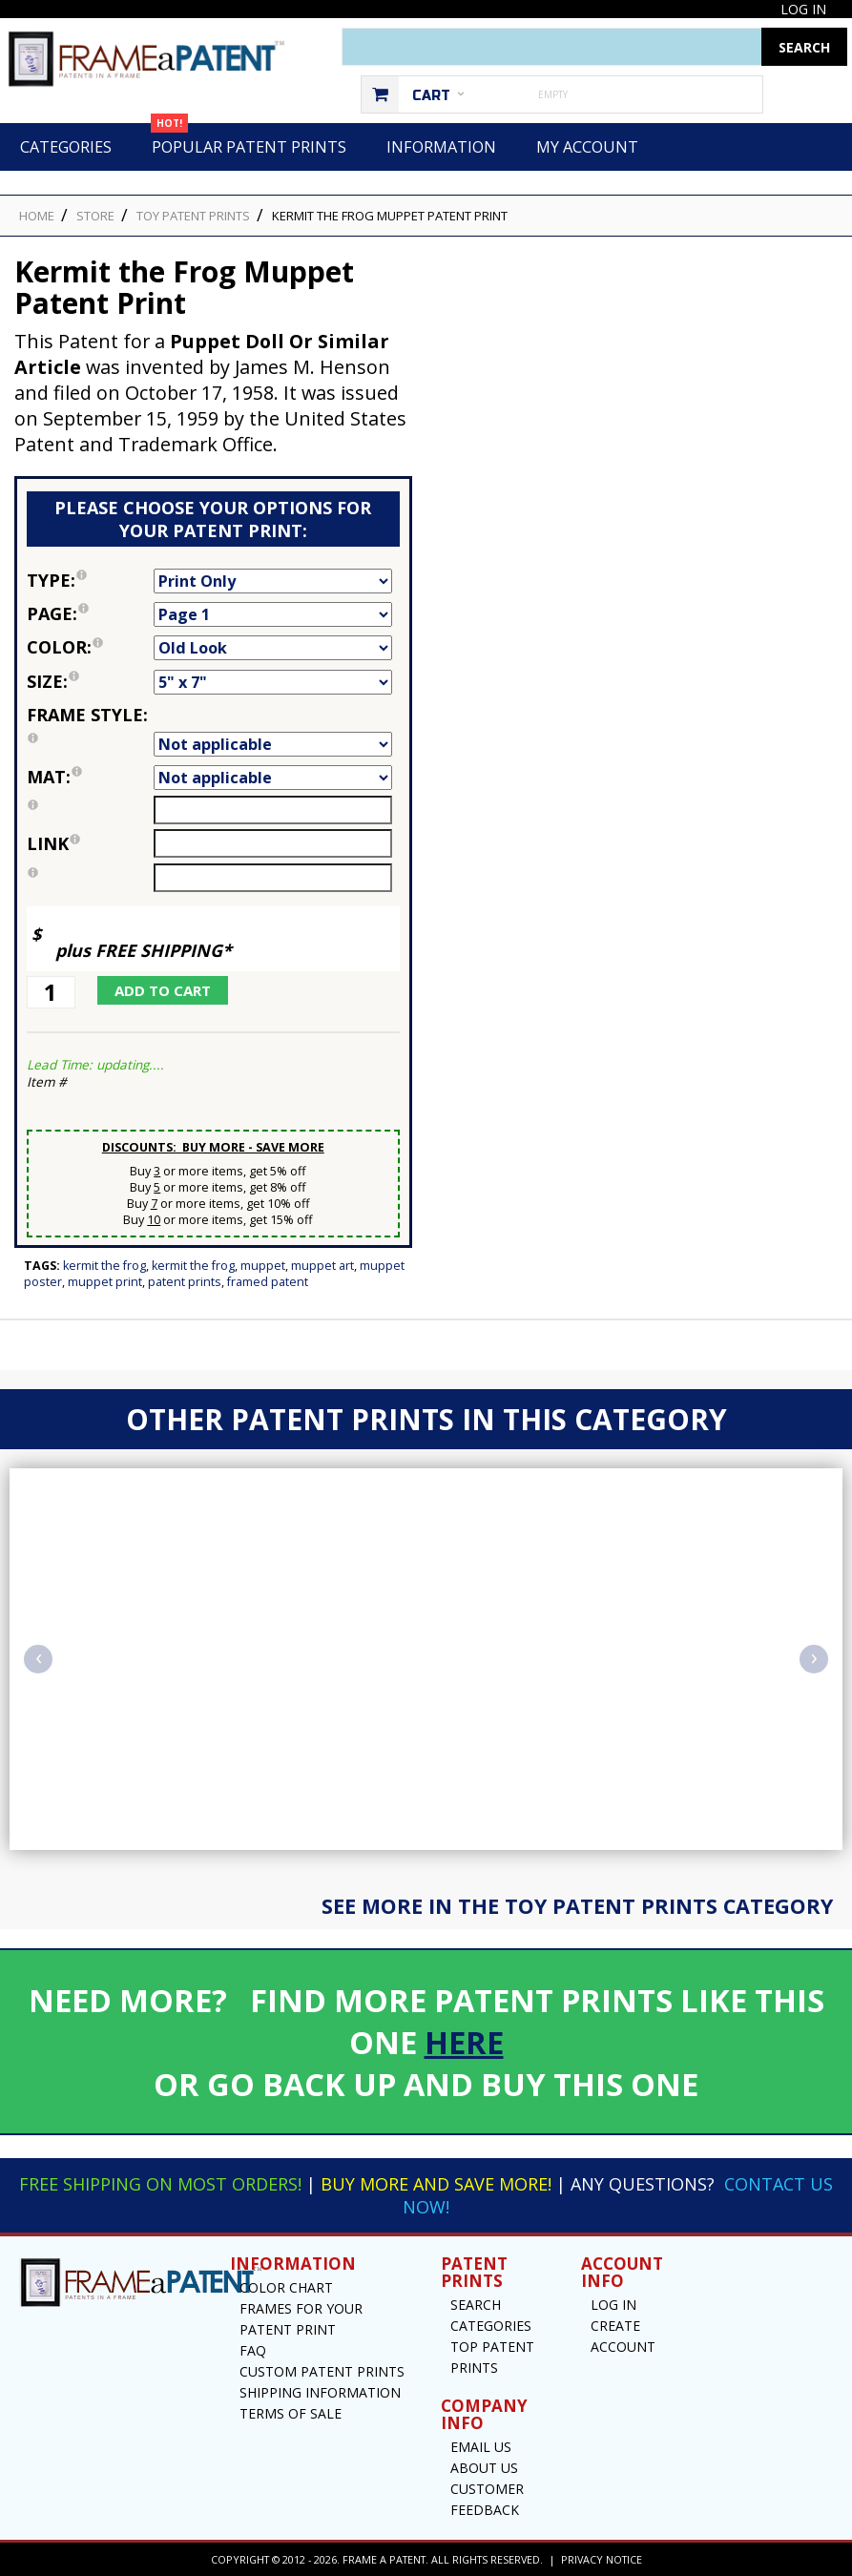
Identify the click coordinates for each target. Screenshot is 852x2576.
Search (475, 2305)
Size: (90, 681)
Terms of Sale (290, 2413)
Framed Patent (267, 1282)
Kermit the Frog (104, 1265)
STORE (95, 215)
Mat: (90, 776)
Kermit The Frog (193, 1265)
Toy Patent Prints (193, 215)
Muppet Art (322, 1265)
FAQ (252, 2350)
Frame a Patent (384, 2559)
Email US (480, 2447)
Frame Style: (90, 729)
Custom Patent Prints (322, 2371)
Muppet (262, 1265)
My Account (587, 146)
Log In (803, 9)
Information (441, 146)
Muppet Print (105, 1282)
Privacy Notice (601, 2559)
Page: (90, 613)
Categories (66, 146)
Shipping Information (320, 2392)
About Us (484, 2468)
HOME (36, 215)
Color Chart (286, 2287)
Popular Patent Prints (248, 140)
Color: (90, 647)
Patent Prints (184, 1282)
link (53, 843)
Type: (90, 580)
